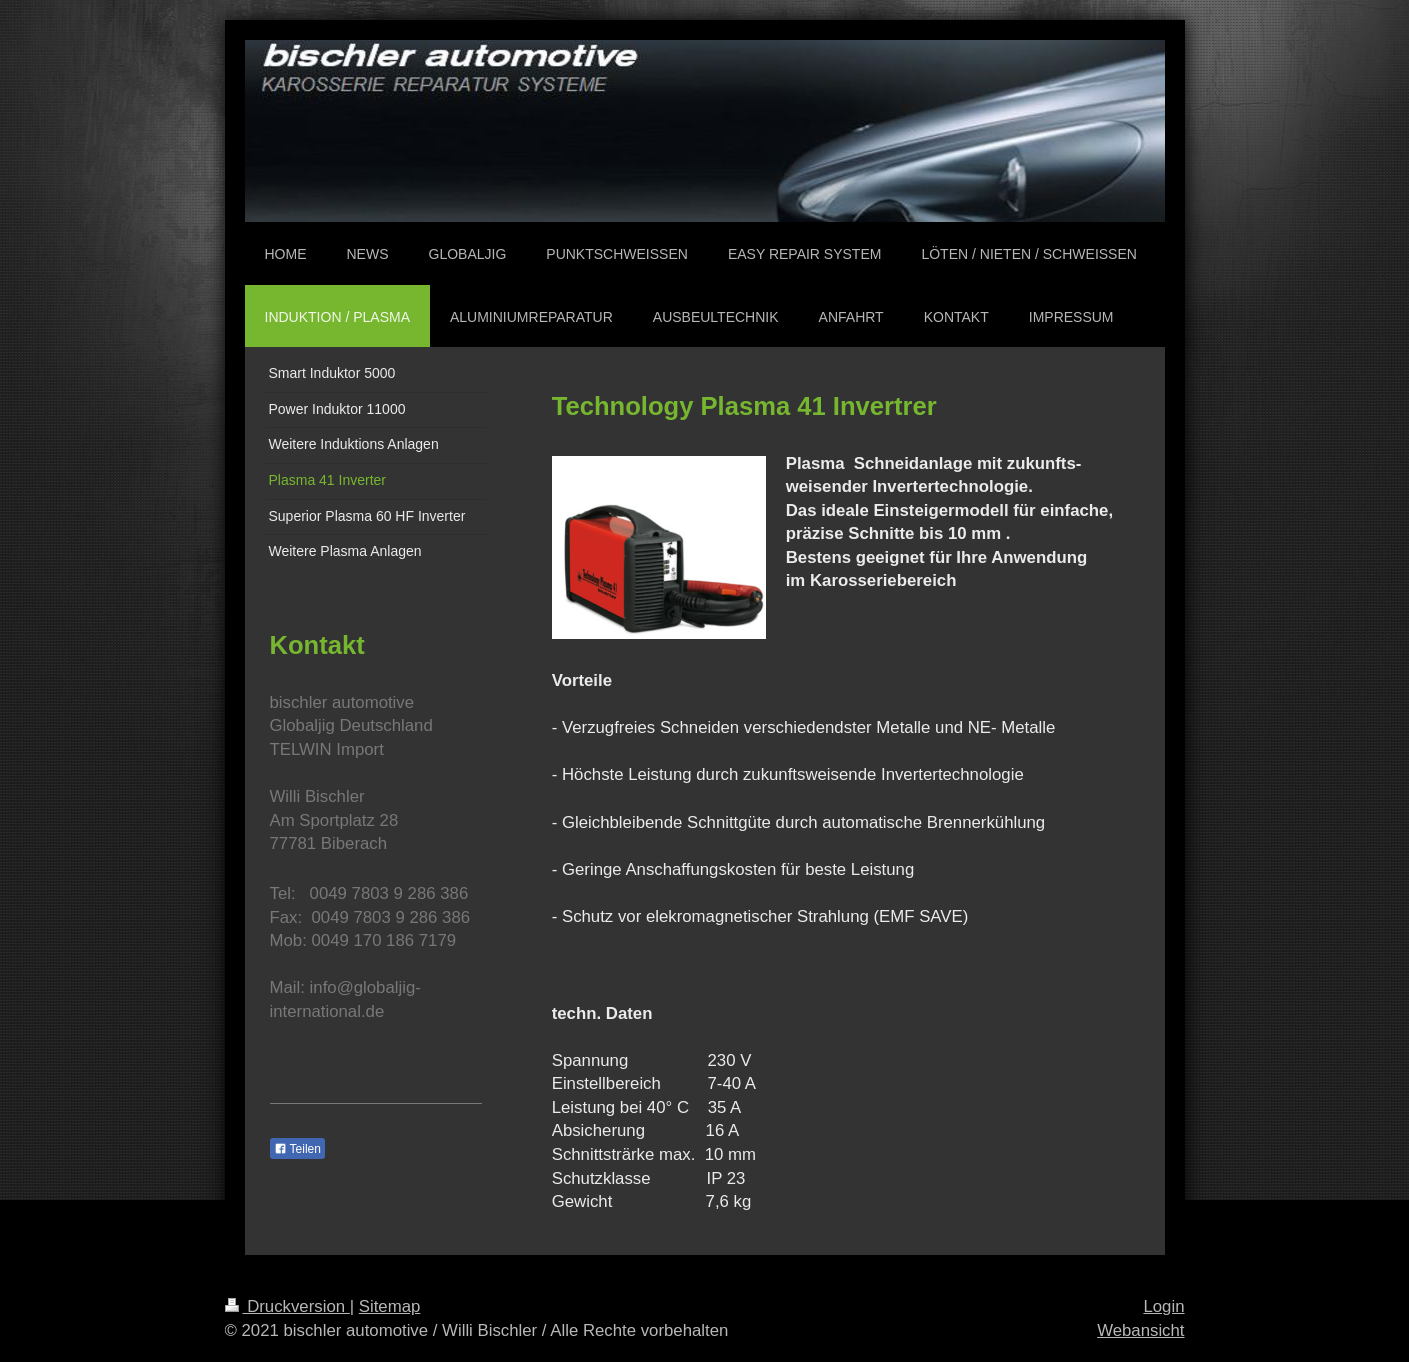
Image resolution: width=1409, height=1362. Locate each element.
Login (1163, 1306)
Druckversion (287, 1306)
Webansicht (1140, 1330)
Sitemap (390, 1306)
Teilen (297, 1149)
